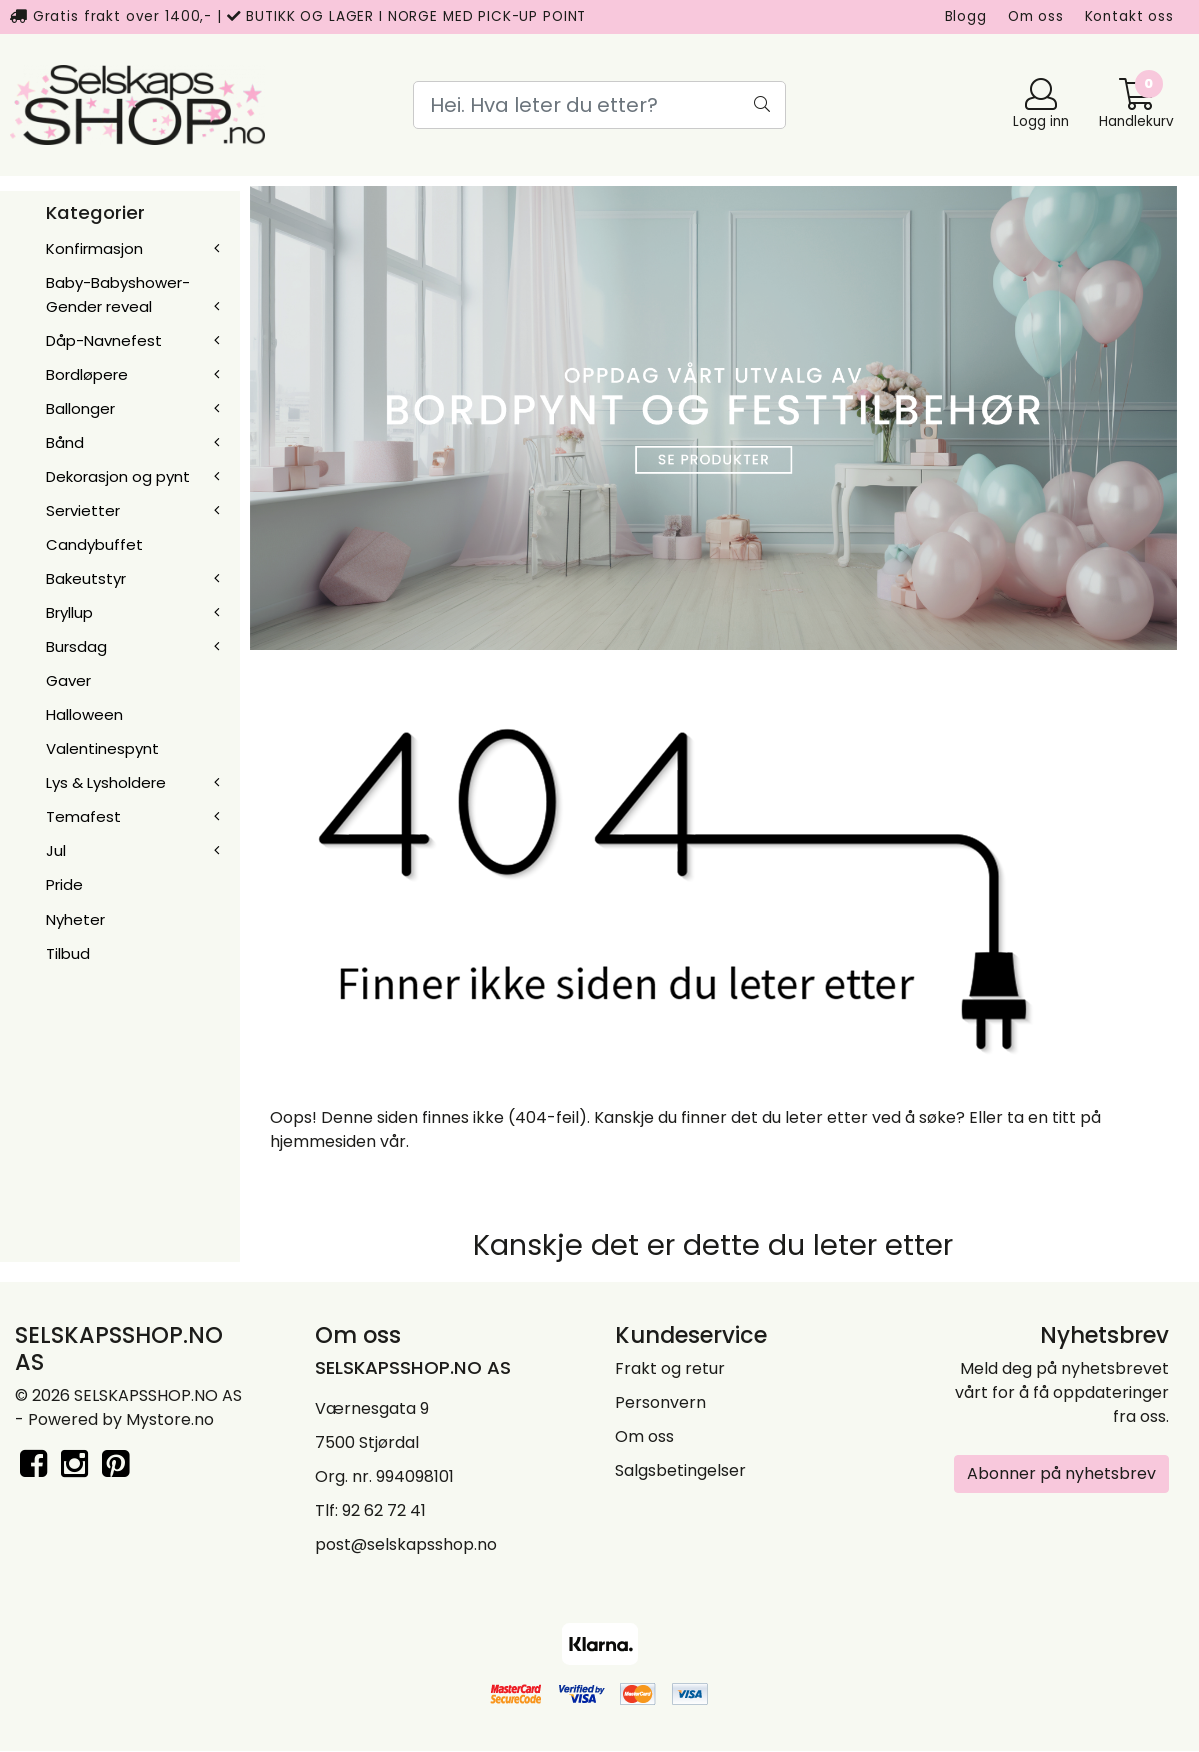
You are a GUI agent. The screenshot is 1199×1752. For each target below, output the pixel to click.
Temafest (83, 816)
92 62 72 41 (384, 1510)
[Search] (599, 105)
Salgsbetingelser (680, 1470)
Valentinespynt (102, 748)
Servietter (83, 510)
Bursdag (76, 646)
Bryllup (69, 612)
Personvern (660, 1402)
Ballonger (80, 408)
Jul (56, 850)
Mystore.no (170, 1419)
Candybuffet (94, 544)
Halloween (84, 714)
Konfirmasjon (94, 248)
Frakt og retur (670, 1368)
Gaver (68, 680)
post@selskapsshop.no (406, 1544)
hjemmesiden (323, 1141)
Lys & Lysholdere (106, 782)
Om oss (1036, 16)
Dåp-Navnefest (104, 340)
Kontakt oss (1129, 16)
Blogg (966, 16)
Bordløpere (87, 374)
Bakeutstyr (86, 578)
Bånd (65, 442)
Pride (64, 884)
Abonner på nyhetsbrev (1061, 1473)
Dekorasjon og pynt (118, 476)
